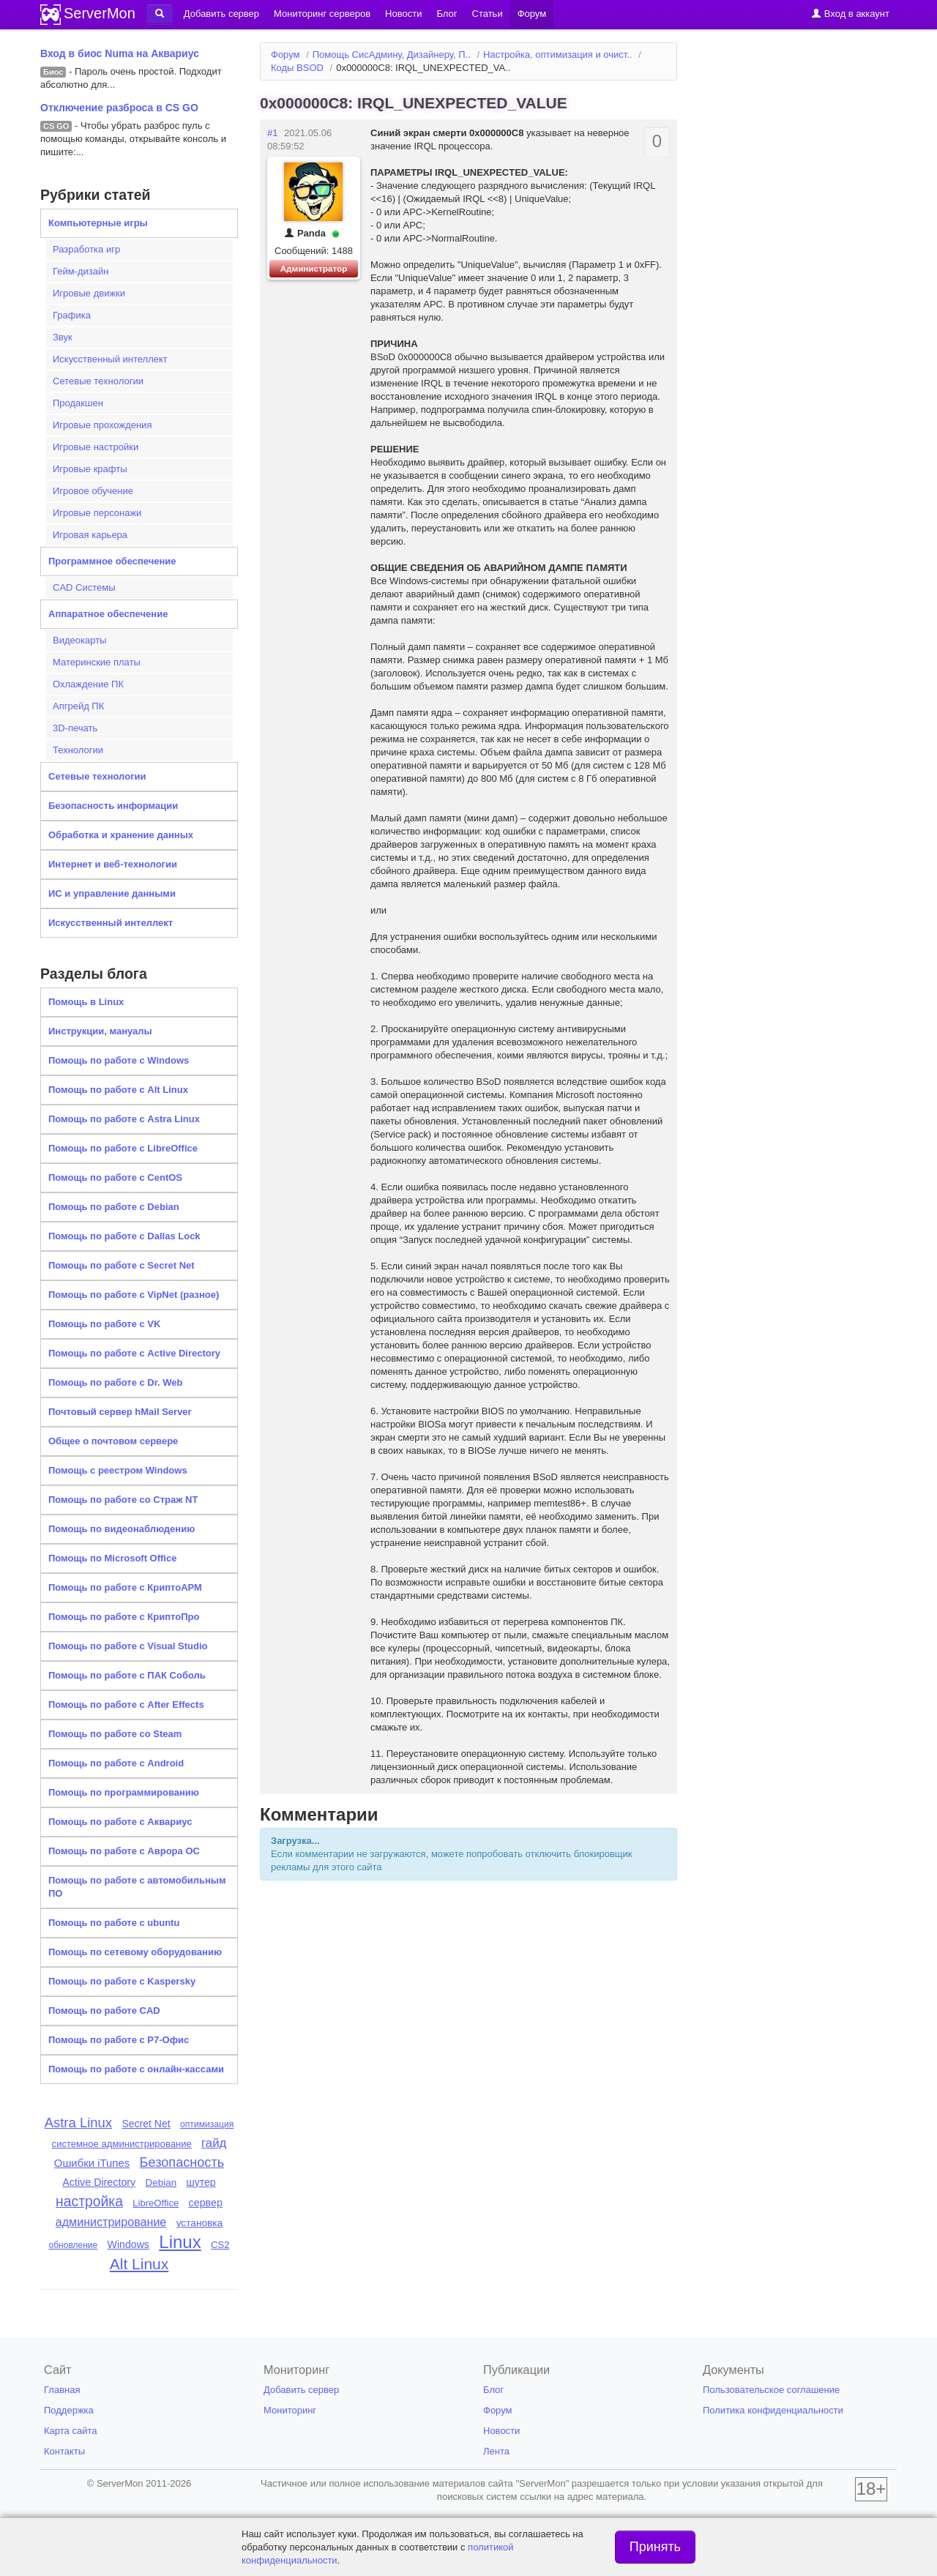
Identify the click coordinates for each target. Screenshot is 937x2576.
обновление (73, 2245)
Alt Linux (139, 2263)
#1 (272, 132)
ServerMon (99, 13)
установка (199, 2222)
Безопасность (182, 2162)
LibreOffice (155, 2203)
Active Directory (98, 2182)
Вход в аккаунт (850, 13)
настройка (89, 2201)
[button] (159, 14)
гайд (213, 2143)
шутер (201, 2182)
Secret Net (146, 2123)
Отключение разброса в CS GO (119, 107)
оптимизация (207, 2124)
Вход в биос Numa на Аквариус (119, 53)
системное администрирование (122, 2143)
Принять (655, 2546)
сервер (206, 2203)
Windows (128, 2244)
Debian (161, 2182)
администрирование (111, 2221)
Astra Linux (78, 2122)
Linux (180, 2242)
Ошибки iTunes (92, 2163)
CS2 (220, 2244)
